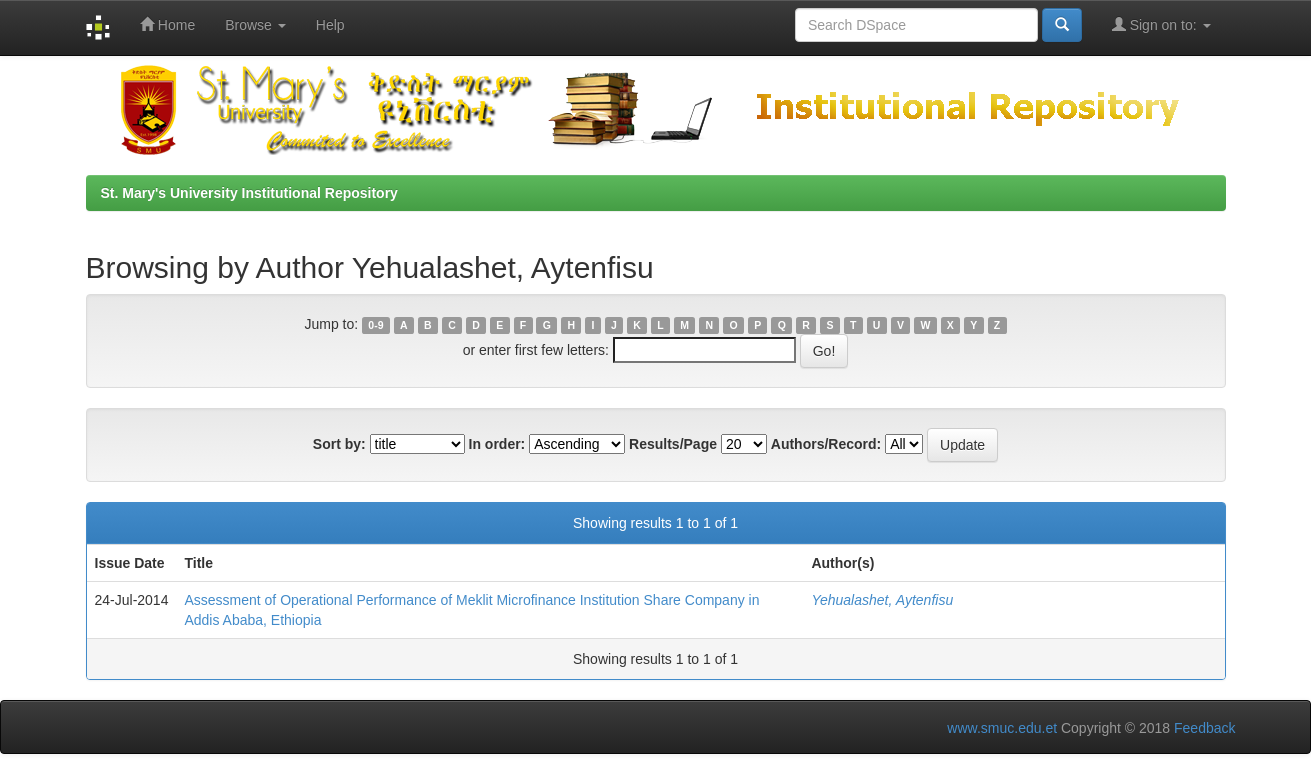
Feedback (1204, 728)
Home (167, 24)
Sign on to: (1161, 24)
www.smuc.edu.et (1002, 728)
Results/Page (673, 444)
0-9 (375, 325)
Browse (255, 25)
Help (330, 25)
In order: (497, 444)
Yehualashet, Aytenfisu (882, 600)
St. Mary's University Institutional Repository (249, 193)
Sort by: (339, 444)
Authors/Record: (826, 444)
